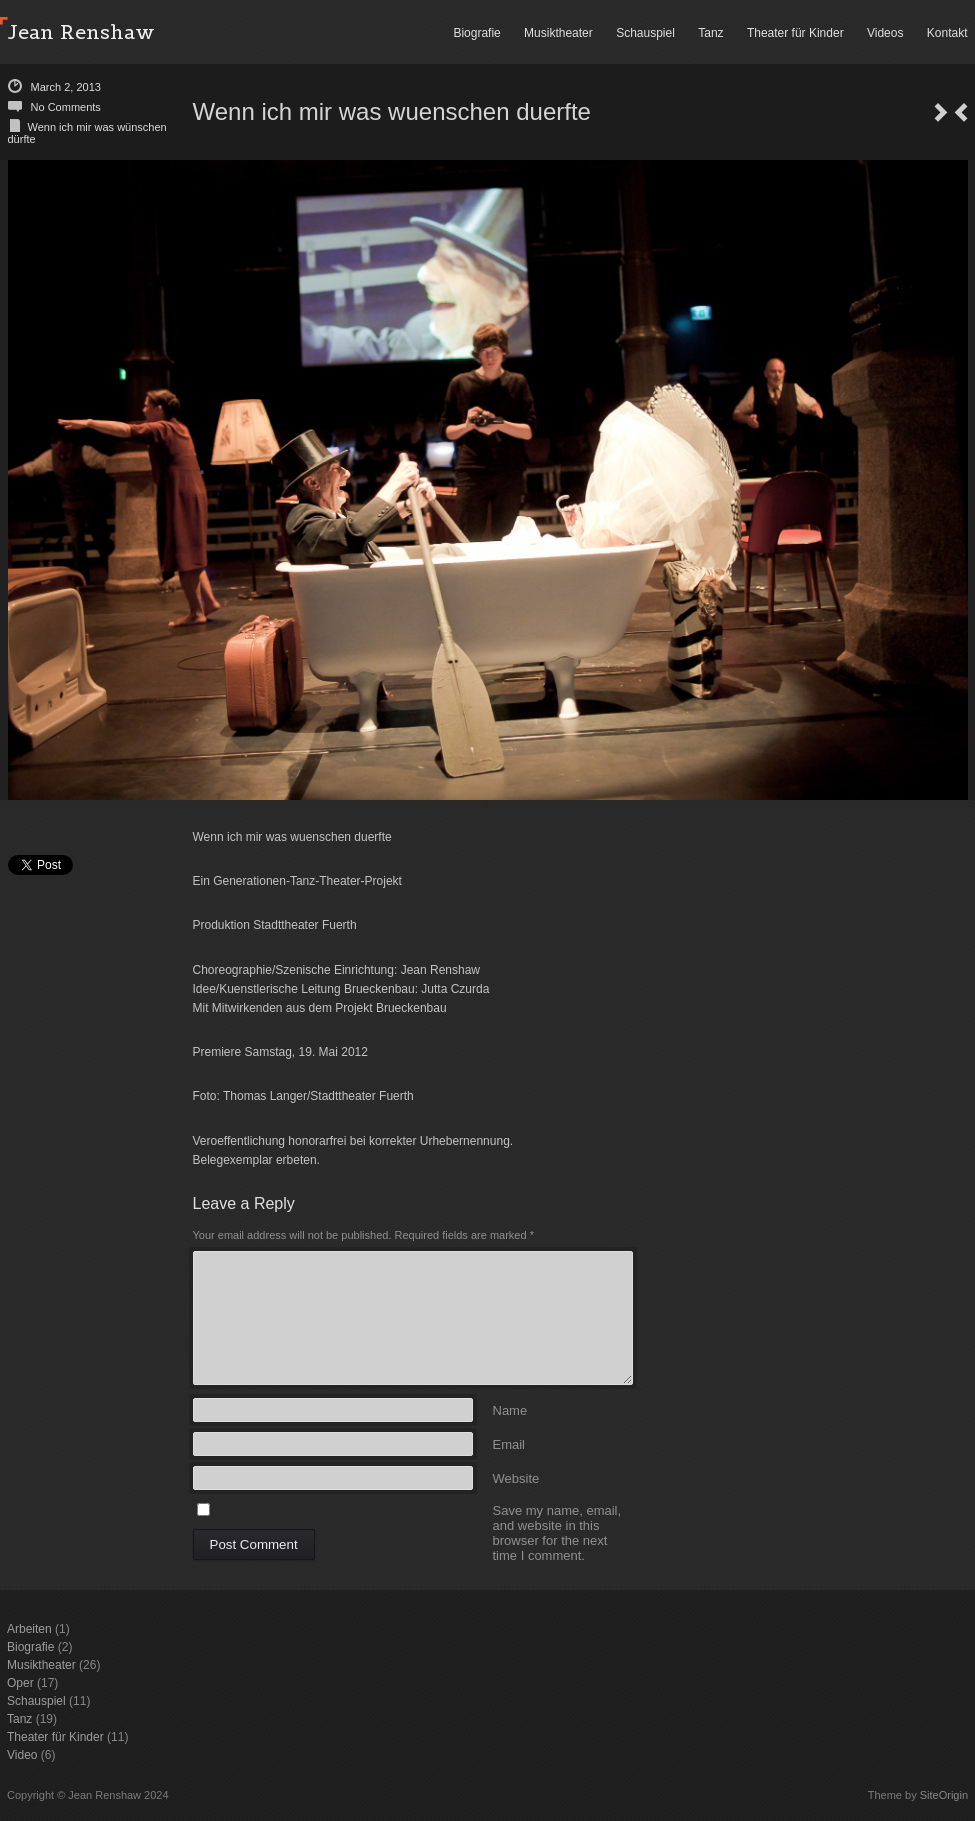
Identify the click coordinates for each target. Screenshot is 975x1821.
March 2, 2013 (66, 87)
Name (510, 1409)
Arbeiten (29, 1629)
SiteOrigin (944, 1795)
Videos (885, 33)
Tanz (710, 33)
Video (22, 1755)
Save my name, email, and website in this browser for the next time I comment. (557, 1509)
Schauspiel (645, 33)
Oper (20, 1683)
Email (509, 1443)
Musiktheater (558, 33)
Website (516, 1477)
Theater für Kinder (795, 33)
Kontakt (947, 33)
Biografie (476, 33)
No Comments (66, 107)
